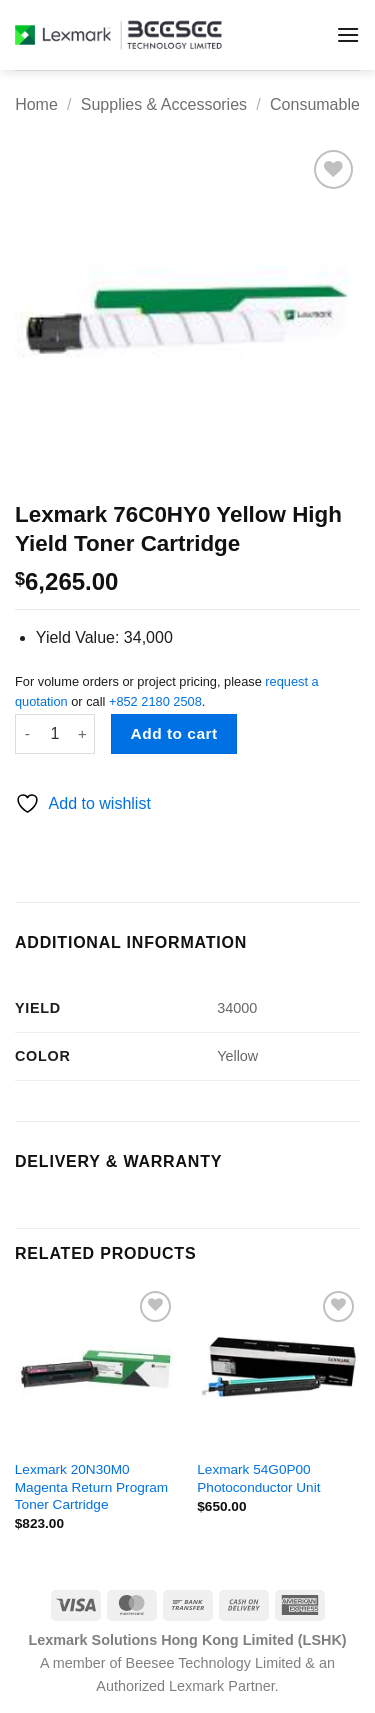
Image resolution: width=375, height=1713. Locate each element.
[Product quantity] (55, 734)
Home (36, 104)
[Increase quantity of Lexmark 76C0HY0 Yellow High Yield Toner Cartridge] (83, 734)
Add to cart (174, 733)
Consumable (315, 104)
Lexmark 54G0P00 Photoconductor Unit (258, 1478)
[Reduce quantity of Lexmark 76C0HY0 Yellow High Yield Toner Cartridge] (27, 734)
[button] (348, 34)
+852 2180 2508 (155, 701)
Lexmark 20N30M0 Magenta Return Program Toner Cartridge (91, 1487)
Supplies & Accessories (164, 104)
